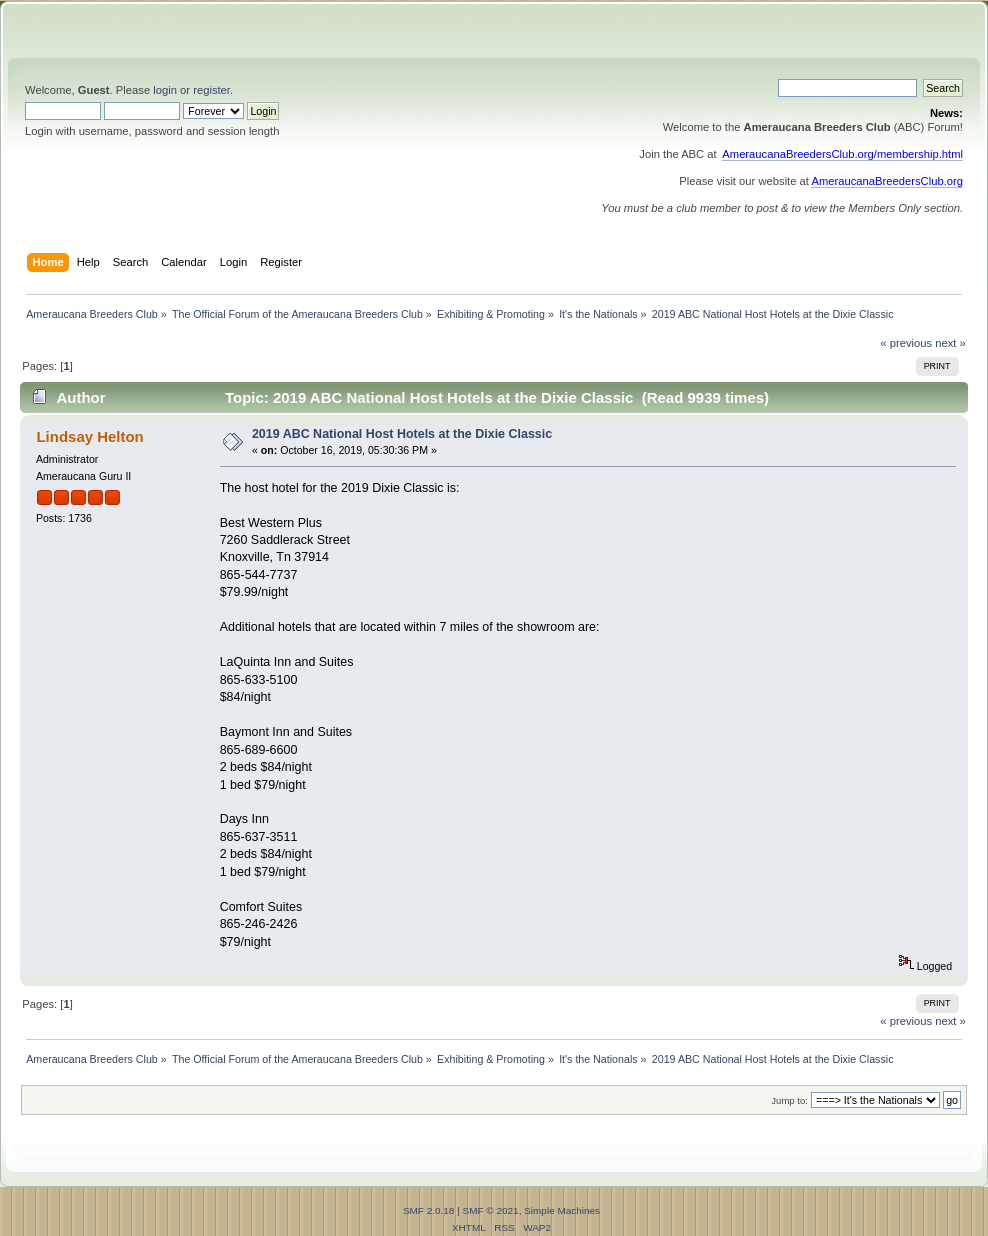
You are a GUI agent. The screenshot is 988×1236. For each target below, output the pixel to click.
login (165, 90)
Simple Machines (562, 1210)
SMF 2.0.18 (429, 1210)
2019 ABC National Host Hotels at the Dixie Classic (402, 434)
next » (950, 343)
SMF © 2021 (491, 1210)
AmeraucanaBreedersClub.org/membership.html (842, 154)
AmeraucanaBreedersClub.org (887, 181)
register (211, 90)
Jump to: (789, 1100)
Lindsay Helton (89, 436)
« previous (906, 343)
